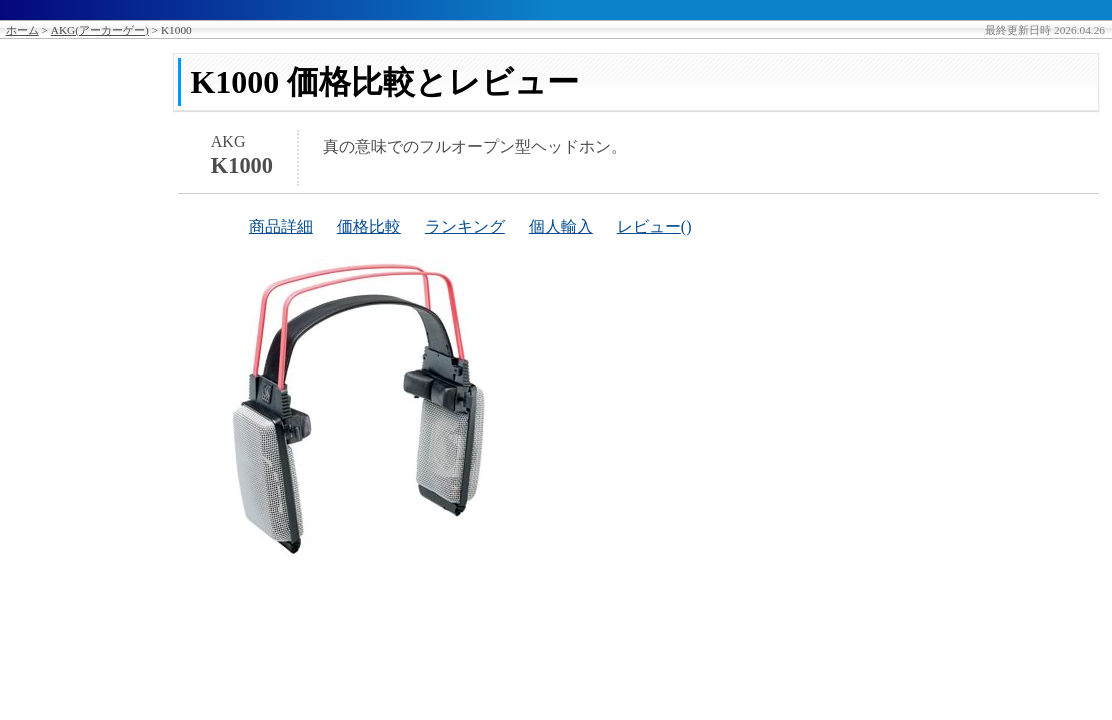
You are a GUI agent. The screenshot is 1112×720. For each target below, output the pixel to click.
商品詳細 (281, 226)
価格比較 (369, 226)
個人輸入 (561, 226)
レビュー (649, 226)
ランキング (465, 226)
